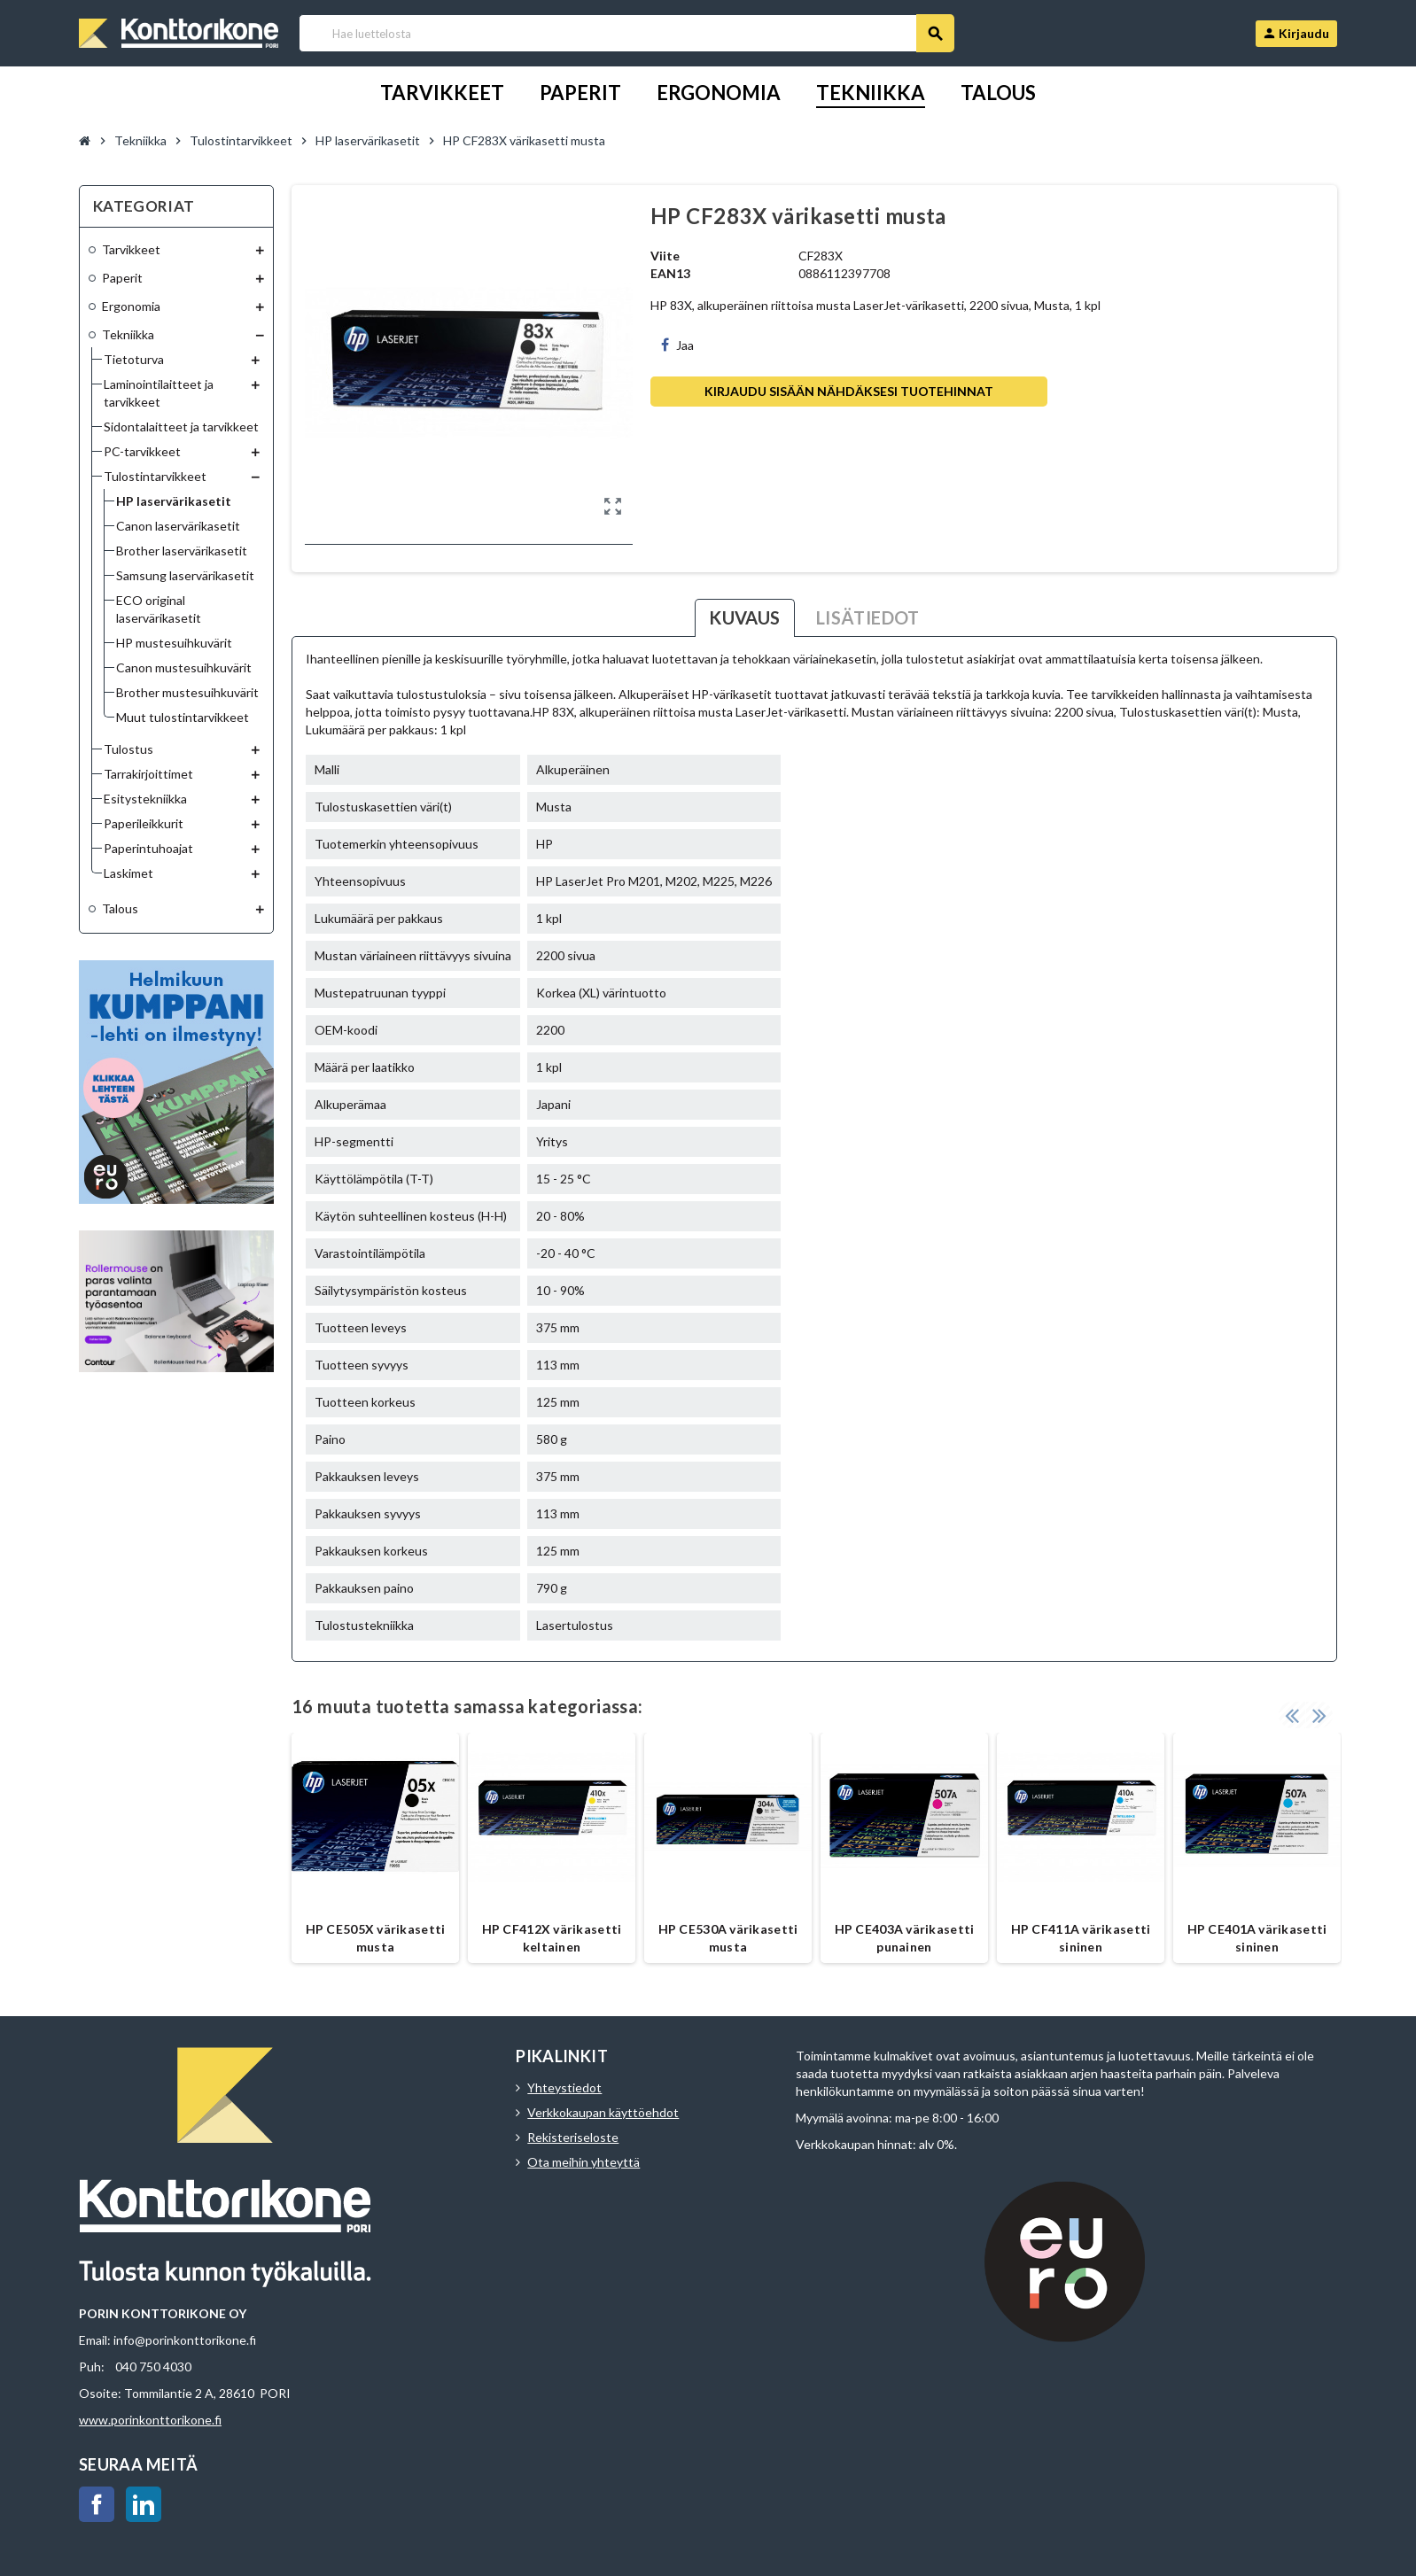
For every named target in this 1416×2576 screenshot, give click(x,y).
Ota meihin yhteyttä (583, 2161)
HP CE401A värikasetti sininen (1257, 1937)
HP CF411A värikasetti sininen (1081, 1937)
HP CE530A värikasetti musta (728, 1937)
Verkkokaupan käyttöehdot (603, 2112)
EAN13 (670, 273)
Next (1319, 1715)
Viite (665, 255)
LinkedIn (143, 2504)
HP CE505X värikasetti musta (376, 1937)
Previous (1292, 1715)
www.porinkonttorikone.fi (150, 2419)
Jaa (677, 345)
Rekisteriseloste (573, 2137)
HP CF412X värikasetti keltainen (552, 1937)
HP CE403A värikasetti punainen (905, 1937)
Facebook (96, 2504)
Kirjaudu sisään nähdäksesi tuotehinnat (848, 391)
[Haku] (626, 33)
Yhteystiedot (564, 2087)
